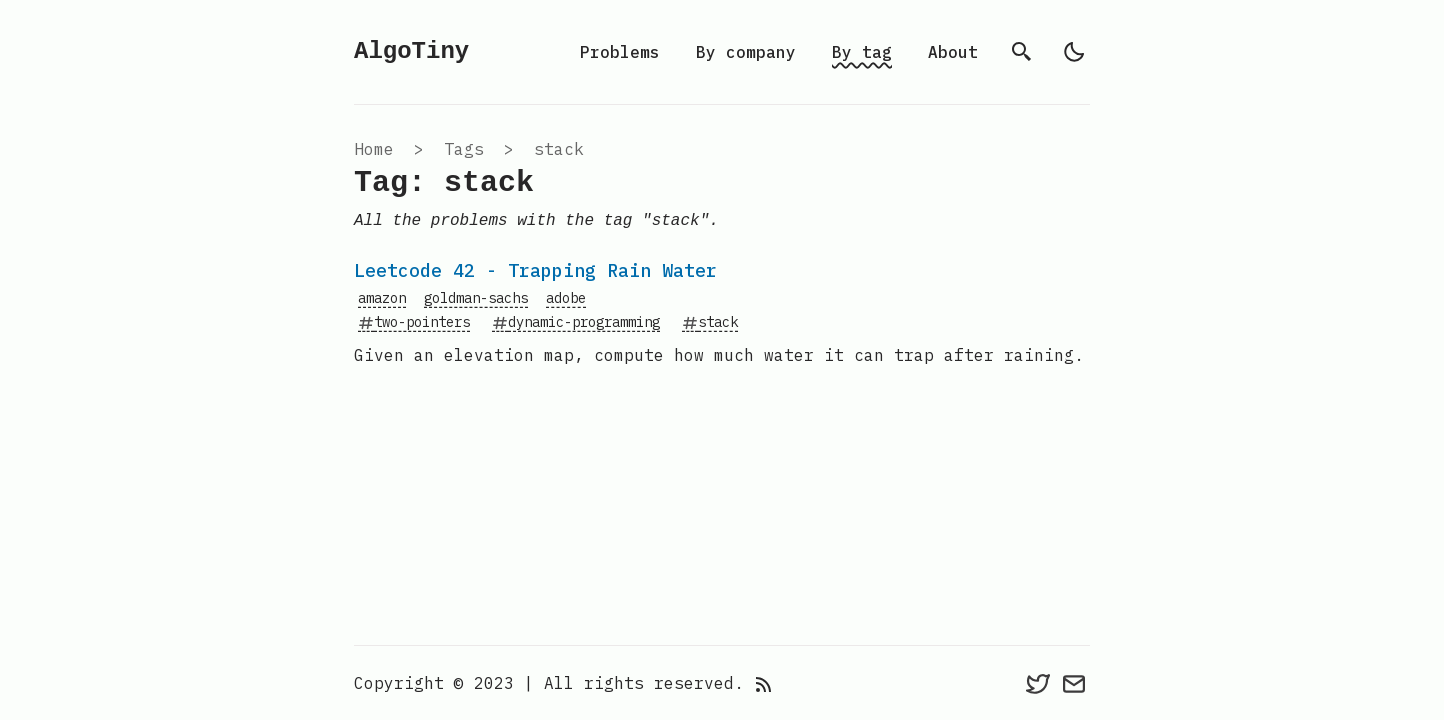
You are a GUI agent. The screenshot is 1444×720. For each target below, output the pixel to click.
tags (464, 149)
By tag (862, 52)
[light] (1074, 52)
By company (746, 52)
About (953, 52)
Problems (620, 52)
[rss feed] (764, 683)
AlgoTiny (411, 51)
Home (374, 149)
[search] (1022, 52)
